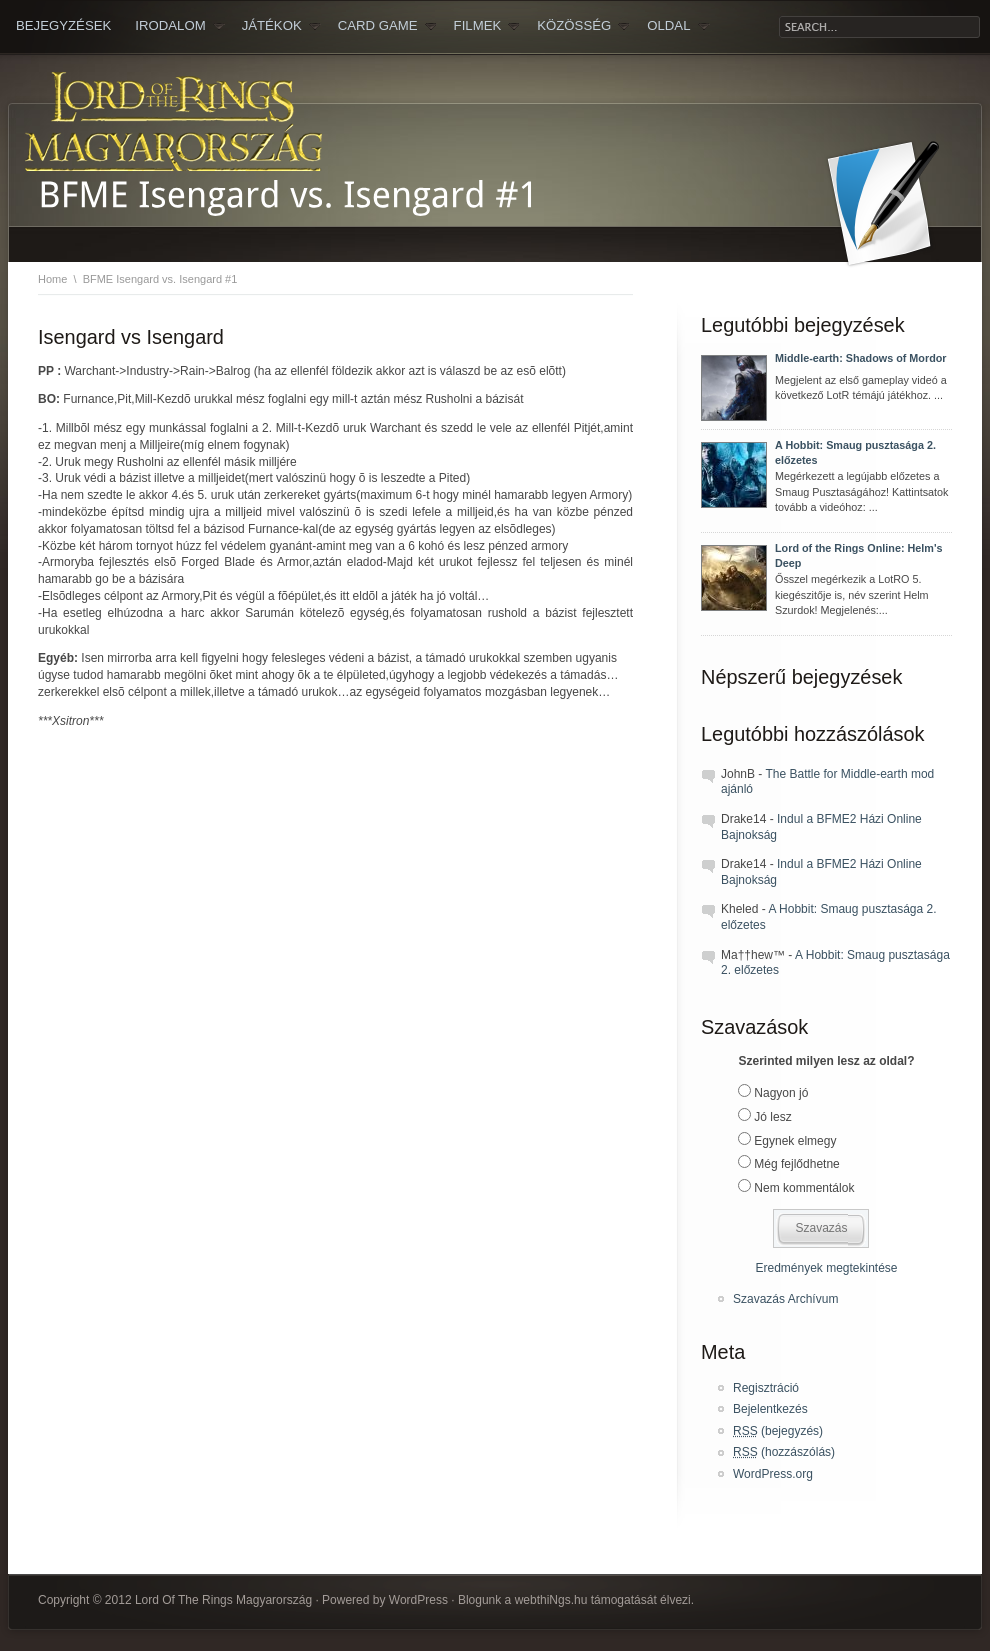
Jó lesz (772, 1117)
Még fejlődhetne (796, 1164)
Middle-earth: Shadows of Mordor (861, 358)
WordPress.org (773, 1474)
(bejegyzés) (778, 1431)
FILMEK (487, 26)
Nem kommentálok (804, 1188)
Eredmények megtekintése (826, 1268)
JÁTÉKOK (281, 26)
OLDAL (678, 26)
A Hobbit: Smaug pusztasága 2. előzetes (855, 453)
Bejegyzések (63, 25)
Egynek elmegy (795, 1141)
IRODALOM (179, 26)
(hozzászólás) (784, 1452)
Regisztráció (766, 1388)
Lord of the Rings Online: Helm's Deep (859, 556)
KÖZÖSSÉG (583, 26)
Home (52, 279)
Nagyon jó (781, 1093)
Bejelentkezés (770, 1409)
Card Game (387, 26)
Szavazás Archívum (785, 1299)
